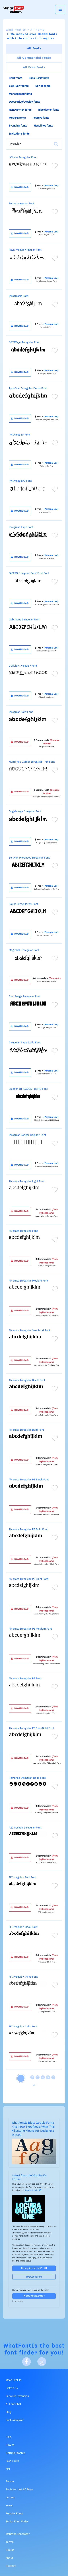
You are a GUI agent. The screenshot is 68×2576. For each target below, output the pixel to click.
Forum (10, 2481)
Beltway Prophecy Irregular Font (29, 857)
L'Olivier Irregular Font (23, 665)
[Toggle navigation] (60, 9)
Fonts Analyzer (15, 2420)
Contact (11, 2566)
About (9, 2558)
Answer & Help (33, 2190)
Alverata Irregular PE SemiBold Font (31, 1728)
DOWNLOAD (20, 187)
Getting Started (15, 2453)
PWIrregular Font (19, 434)
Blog (8, 2412)
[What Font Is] (13, 9)
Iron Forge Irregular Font (25, 996)
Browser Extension (17, 2396)
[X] (41, 2361)
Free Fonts (12, 2461)
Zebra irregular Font (21, 203)
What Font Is (16, 29)
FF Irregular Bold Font (22, 1877)
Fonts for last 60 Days (19, 2489)
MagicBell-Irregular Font (24, 950)
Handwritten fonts (20, 109)
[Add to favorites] (55, 166)
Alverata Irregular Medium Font (28, 1280)
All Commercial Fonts (34, 58)
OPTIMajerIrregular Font (24, 342)
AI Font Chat (13, 2404)
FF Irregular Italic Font (23, 2026)
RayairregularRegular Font (25, 250)
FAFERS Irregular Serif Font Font (29, 573)
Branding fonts (18, 125)
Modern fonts (17, 118)
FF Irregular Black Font (23, 1927)
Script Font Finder (17, 2521)
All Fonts (37, 29)
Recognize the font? (34, 2268)
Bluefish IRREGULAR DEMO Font (28, 1089)
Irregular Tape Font (21, 527)
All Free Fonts (34, 67)
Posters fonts (40, 118)
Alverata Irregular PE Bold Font (28, 1529)
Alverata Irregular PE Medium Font (30, 1628)
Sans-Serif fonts (39, 78)
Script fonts (42, 86)
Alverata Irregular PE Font (25, 1678)
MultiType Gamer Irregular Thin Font (32, 761)
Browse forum (34, 2277)
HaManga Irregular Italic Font (27, 1778)
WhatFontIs (20, 2346)
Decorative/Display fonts (24, 101)
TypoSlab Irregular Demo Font (28, 388)
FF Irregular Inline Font (23, 1976)
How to (10, 2445)
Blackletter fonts (48, 109)
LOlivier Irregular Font (23, 157)
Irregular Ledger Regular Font (27, 1135)
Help (8, 2437)
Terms (9, 2542)
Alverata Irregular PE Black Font (29, 1479)
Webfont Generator (34, 2296)
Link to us (12, 2388)
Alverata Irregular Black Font (27, 1380)
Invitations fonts (19, 133)
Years (9, 2505)
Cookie (10, 2550)
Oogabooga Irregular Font (25, 811)
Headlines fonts (43, 125)
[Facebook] (26, 2361)
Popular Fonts (14, 2513)
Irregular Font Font (21, 712)
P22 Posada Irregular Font (25, 1827)
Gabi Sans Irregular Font (24, 619)
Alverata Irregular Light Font (27, 1181)
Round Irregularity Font (23, 904)
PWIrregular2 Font (20, 481)
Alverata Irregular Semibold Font (29, 1330)
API (8, 2469)
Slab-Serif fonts (18, 86)
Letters (10, 2497)
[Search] (56, 144)
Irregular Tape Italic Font (25, 1042)
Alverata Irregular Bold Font (26, 1429)
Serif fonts (15, 78)
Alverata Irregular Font (23, 1231)
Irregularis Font (18, 296)
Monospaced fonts (20, 94)
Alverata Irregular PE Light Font (28, 1579)
